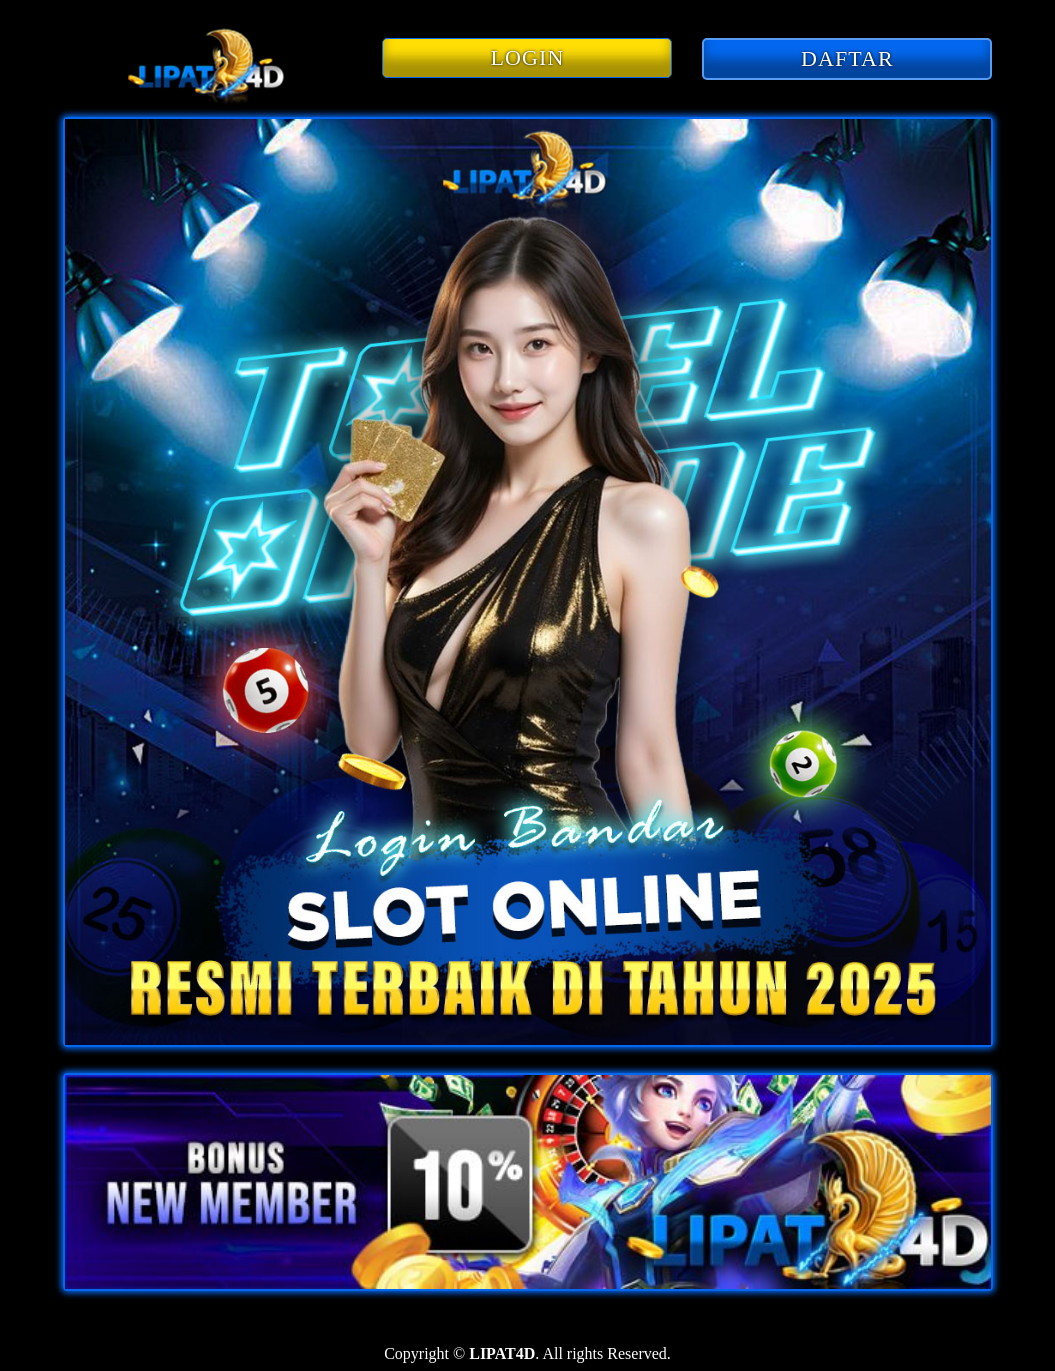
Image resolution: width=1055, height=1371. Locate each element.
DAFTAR (847, 58)
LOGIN (528, 57)
